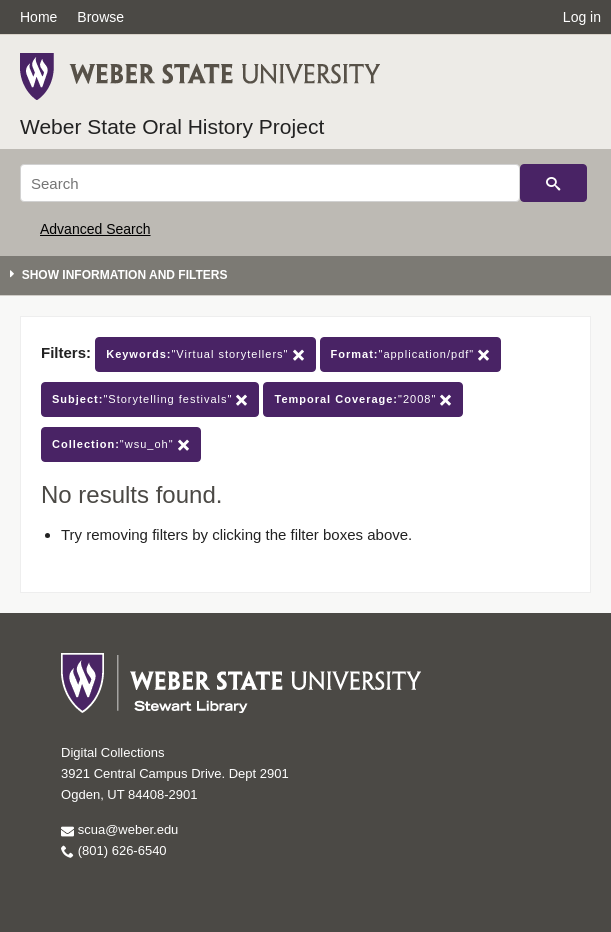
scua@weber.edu (119, 829)
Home (38, 17)
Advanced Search (95, 229)
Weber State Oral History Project (172, 126)
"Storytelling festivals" (150, 399)
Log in (582, 17)
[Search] (270, 183)
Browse (100, 17)
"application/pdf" (411, 354)
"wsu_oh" (121, 444)
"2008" (363, 399)
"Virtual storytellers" (205, 354)
